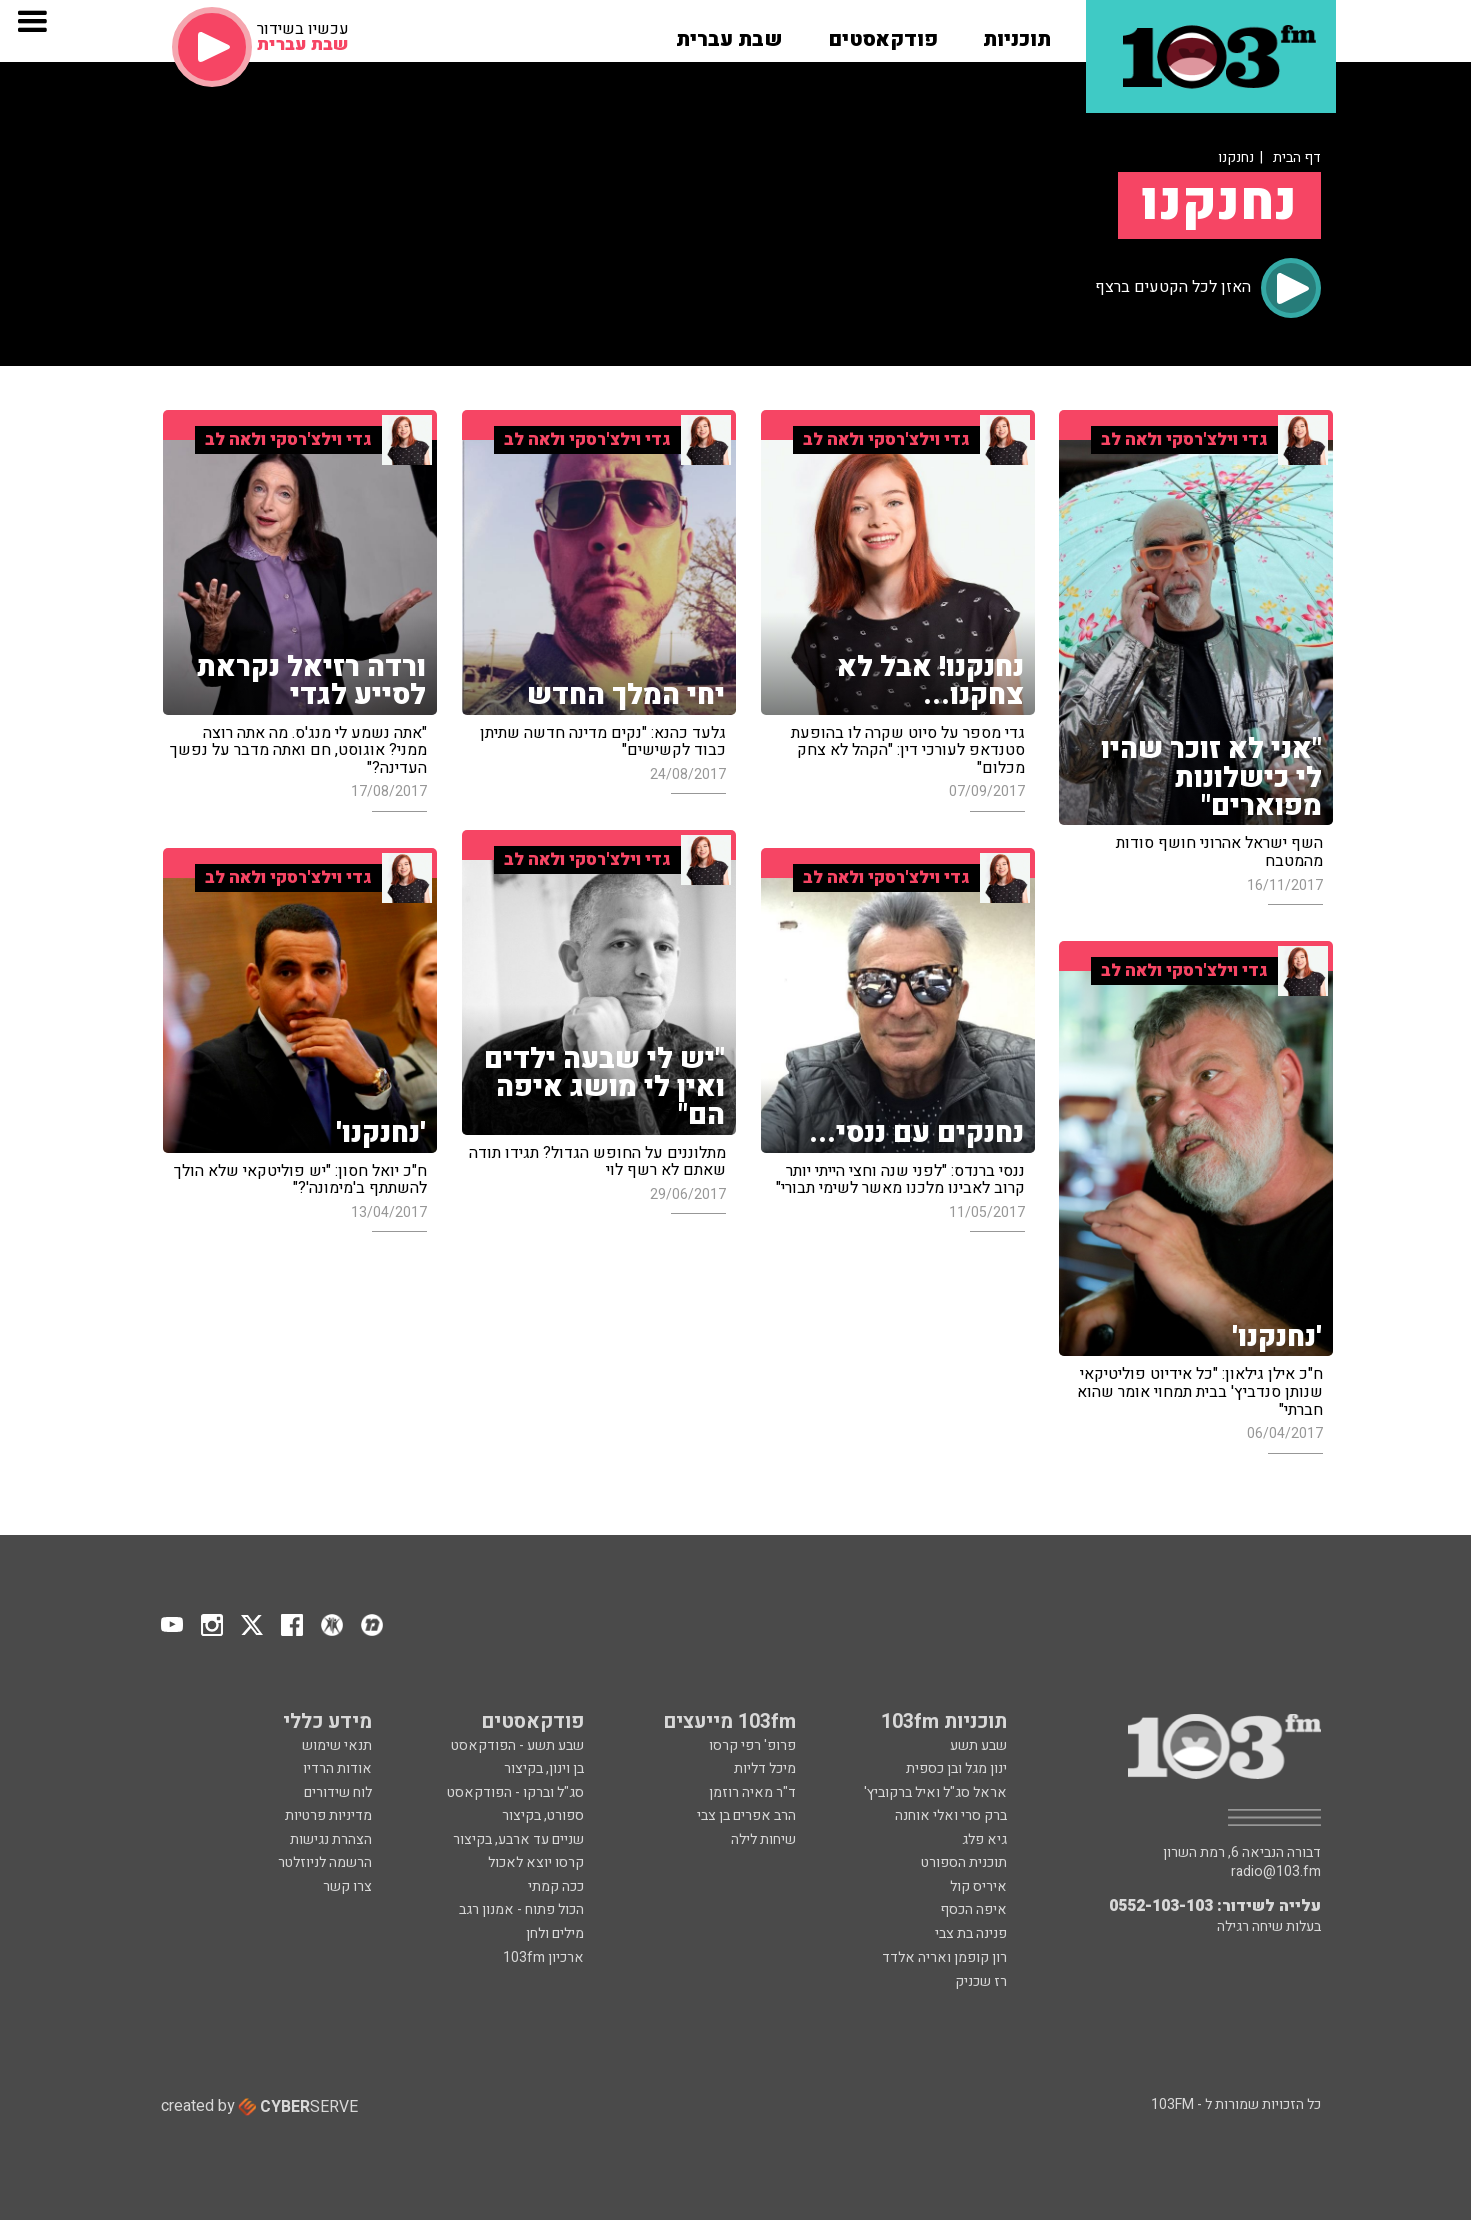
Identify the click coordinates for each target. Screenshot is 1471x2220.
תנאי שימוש (337, 1745)
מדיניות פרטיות (328, 1815)
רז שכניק (981, 1981)
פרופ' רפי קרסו (752, 1745)
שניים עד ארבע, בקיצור (518, 1839)
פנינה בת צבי (971, 1933)
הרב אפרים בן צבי (746, 1815)
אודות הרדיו (337, 1768)
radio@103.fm (1276, 1872)
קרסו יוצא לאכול (536, 1862)
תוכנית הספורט (964, 1862)
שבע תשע (978, 1745)
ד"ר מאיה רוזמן (752, 1792)
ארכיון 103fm (543, 1957)
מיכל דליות (765, 1768)
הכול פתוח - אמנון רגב (521, 1909)
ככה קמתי (556, 1886)
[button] (1017, 33)
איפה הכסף (973, 1909)
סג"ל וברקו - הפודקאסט (515, 1792)
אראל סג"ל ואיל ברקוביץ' (935, 1792)
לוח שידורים (338, 1792)
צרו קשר (347, 1886)
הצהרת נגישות (331, 1839)
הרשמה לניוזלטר (325, 1862)
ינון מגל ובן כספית (956, 1768)
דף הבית (1297, 157)
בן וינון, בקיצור (544, 1768)
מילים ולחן (555, 1933)
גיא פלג (984, 1839)
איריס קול (978, 1886)
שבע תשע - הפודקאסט (517, 1745)
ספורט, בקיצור (543, 1815)
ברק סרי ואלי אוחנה (951, 1815)
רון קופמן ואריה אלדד (944, 1957)
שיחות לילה (763, 1839)
